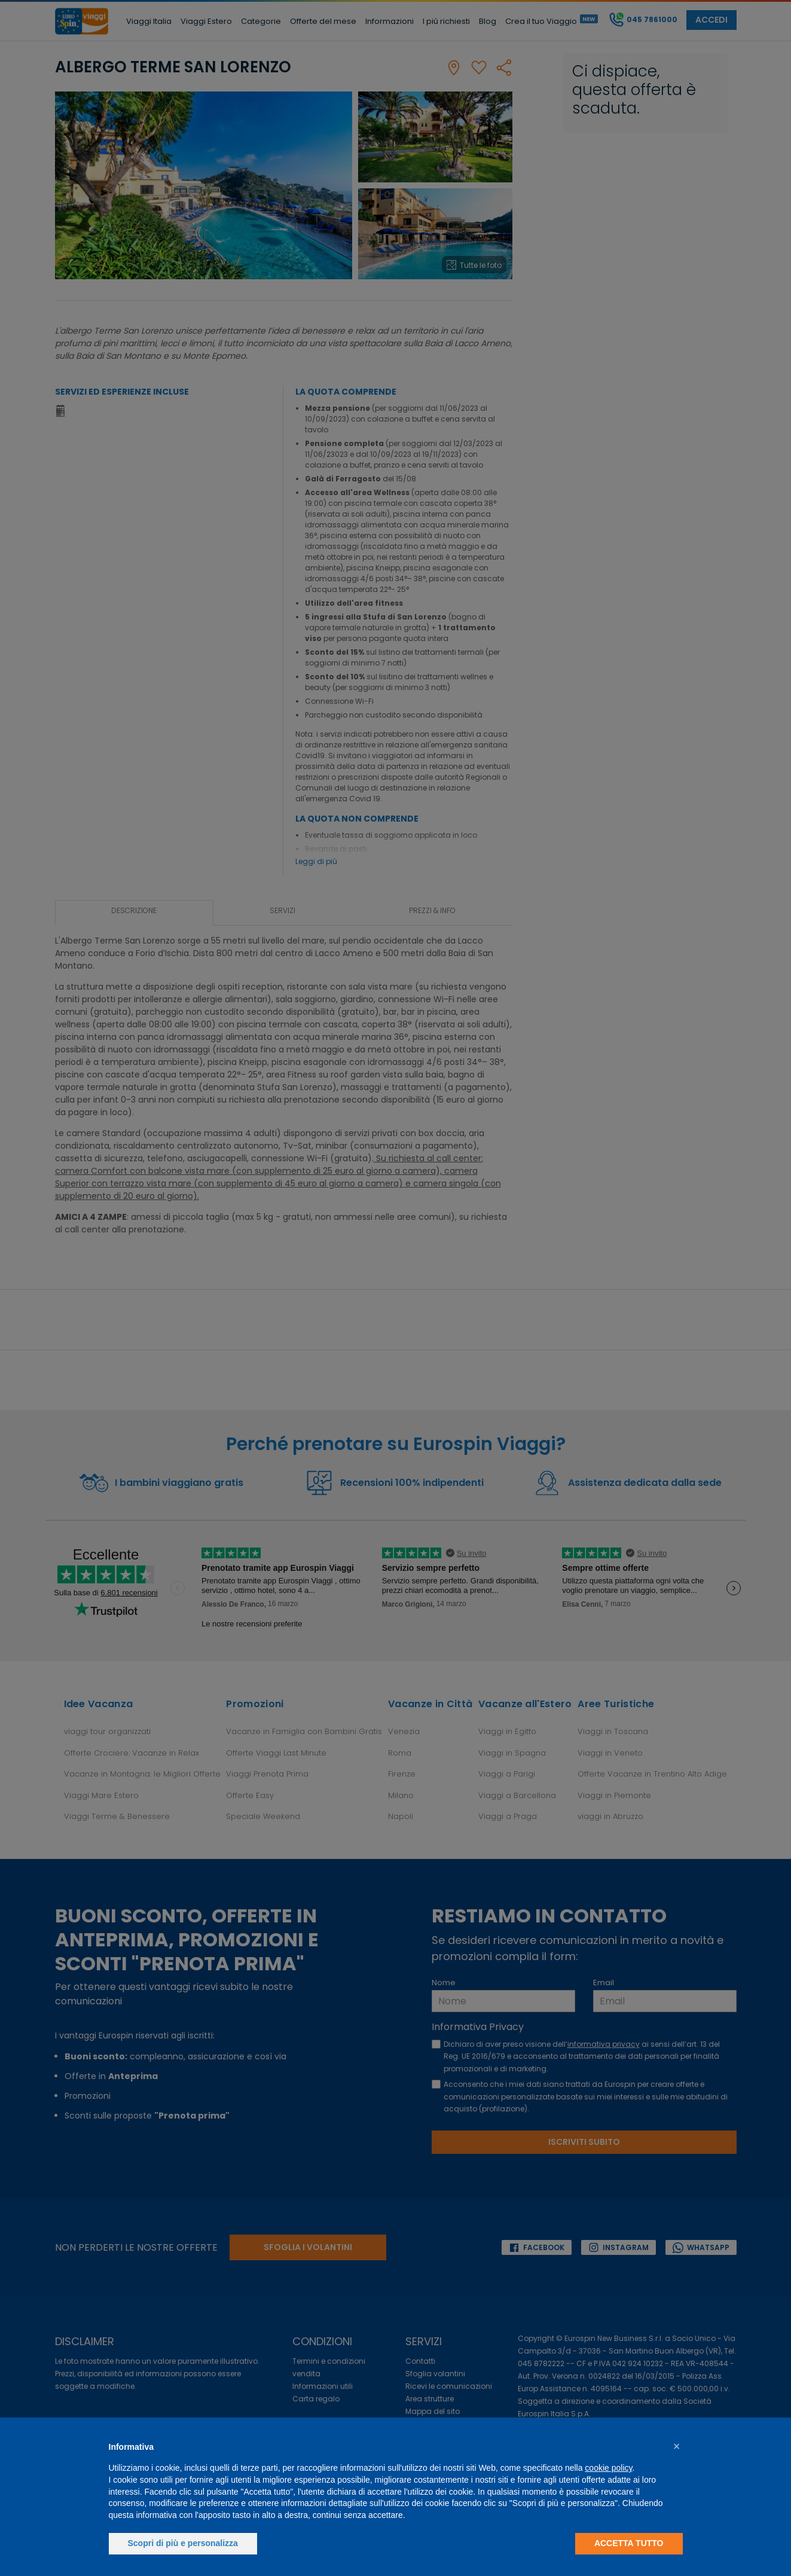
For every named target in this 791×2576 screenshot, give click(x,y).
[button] (676, 2446)
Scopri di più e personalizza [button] (183, 2543)
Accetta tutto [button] (629, 2543)
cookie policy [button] (608, 2468)
